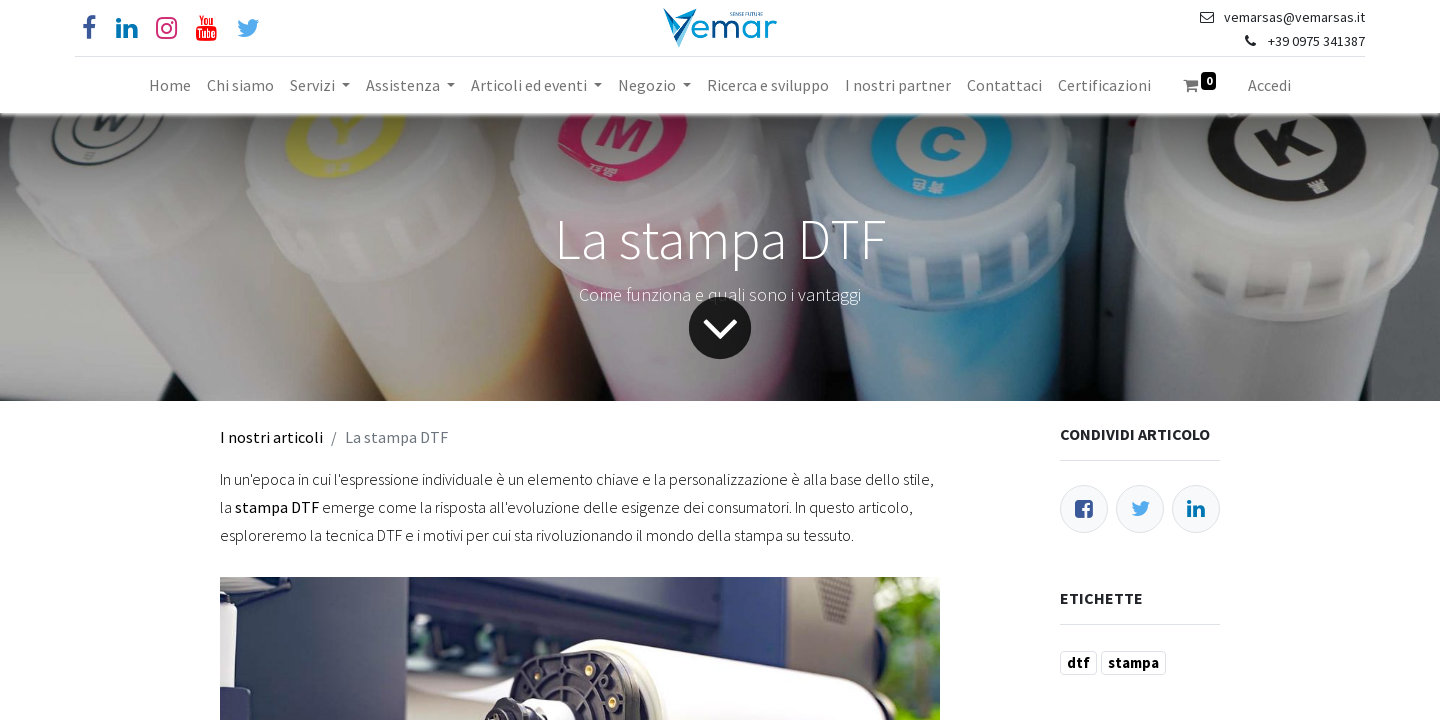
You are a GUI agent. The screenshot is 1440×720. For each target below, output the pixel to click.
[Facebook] (89, 28)
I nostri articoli (271, 437)
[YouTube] (206, 28)
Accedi (1269, 85)
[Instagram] (166, 28)
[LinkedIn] (1196, 509)
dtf (1078, 662)
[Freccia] (720, 328)
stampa (1133, 662)
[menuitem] (170, 85)
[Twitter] (1140, 509)
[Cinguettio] (248, 28)
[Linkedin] (126, 28)
